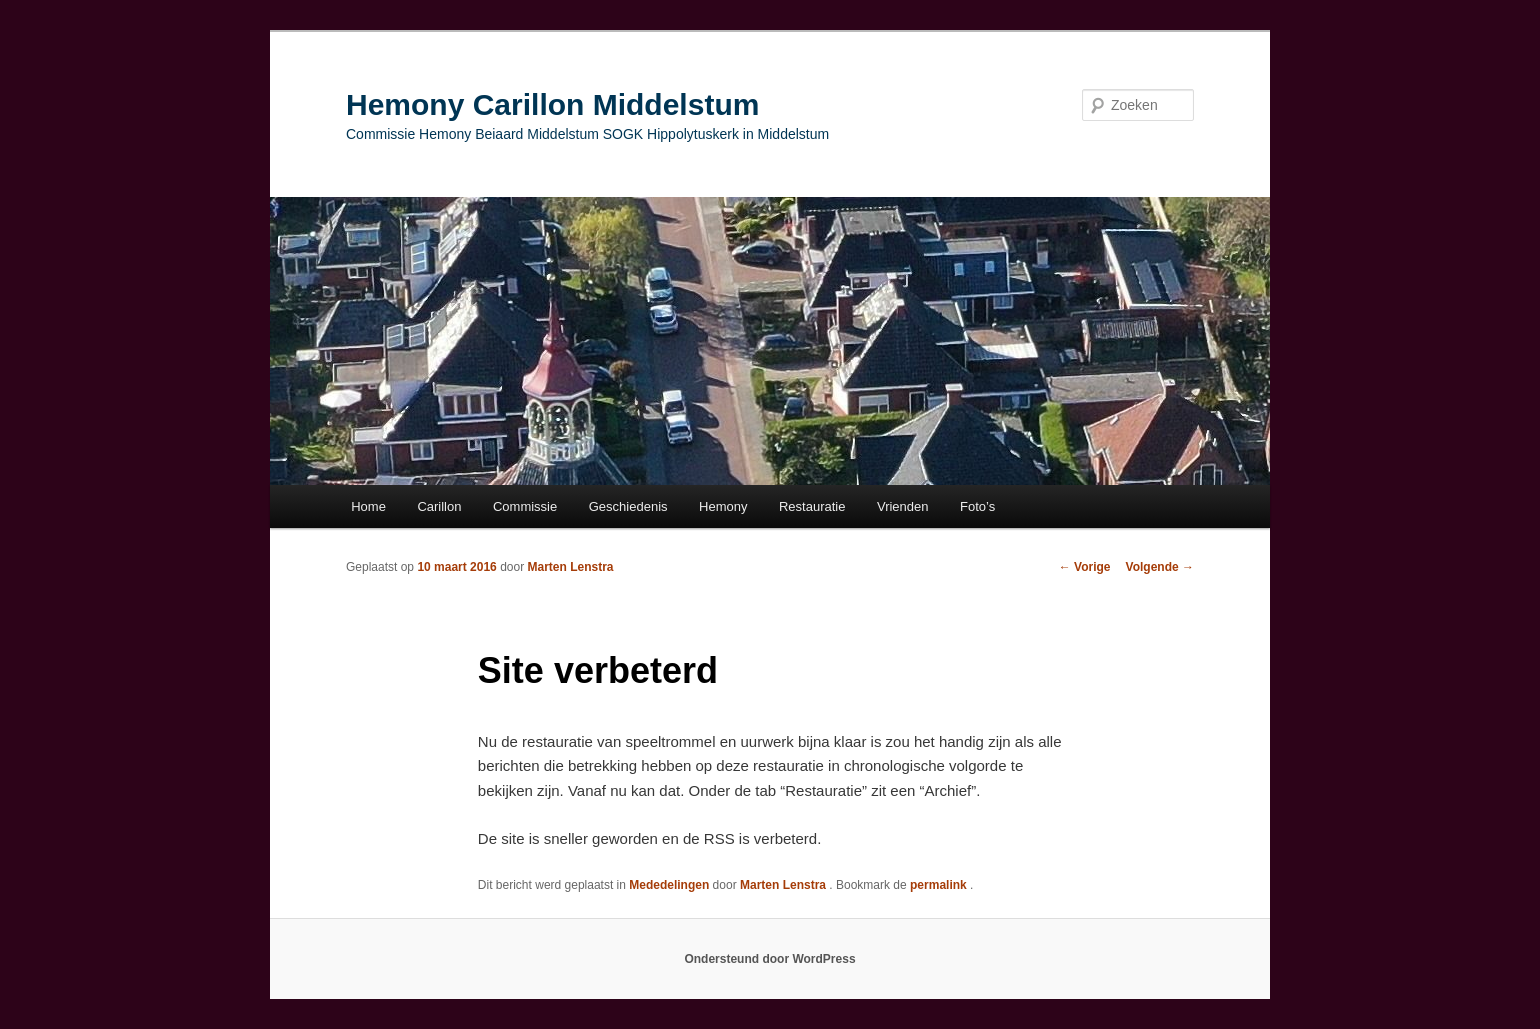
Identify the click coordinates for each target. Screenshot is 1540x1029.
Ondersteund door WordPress (769, 959)
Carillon (439, 506)
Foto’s (977, 506)
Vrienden (903, 506)
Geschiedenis (628, 506)
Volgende (1160, 567)
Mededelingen (669, 885)
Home (368, 506)
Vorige (1085, 567)
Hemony (723, 506)
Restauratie (812, 506)
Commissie (525, 506)
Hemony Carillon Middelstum (552, 104)
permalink (940, 885)
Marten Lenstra (571, 567)
